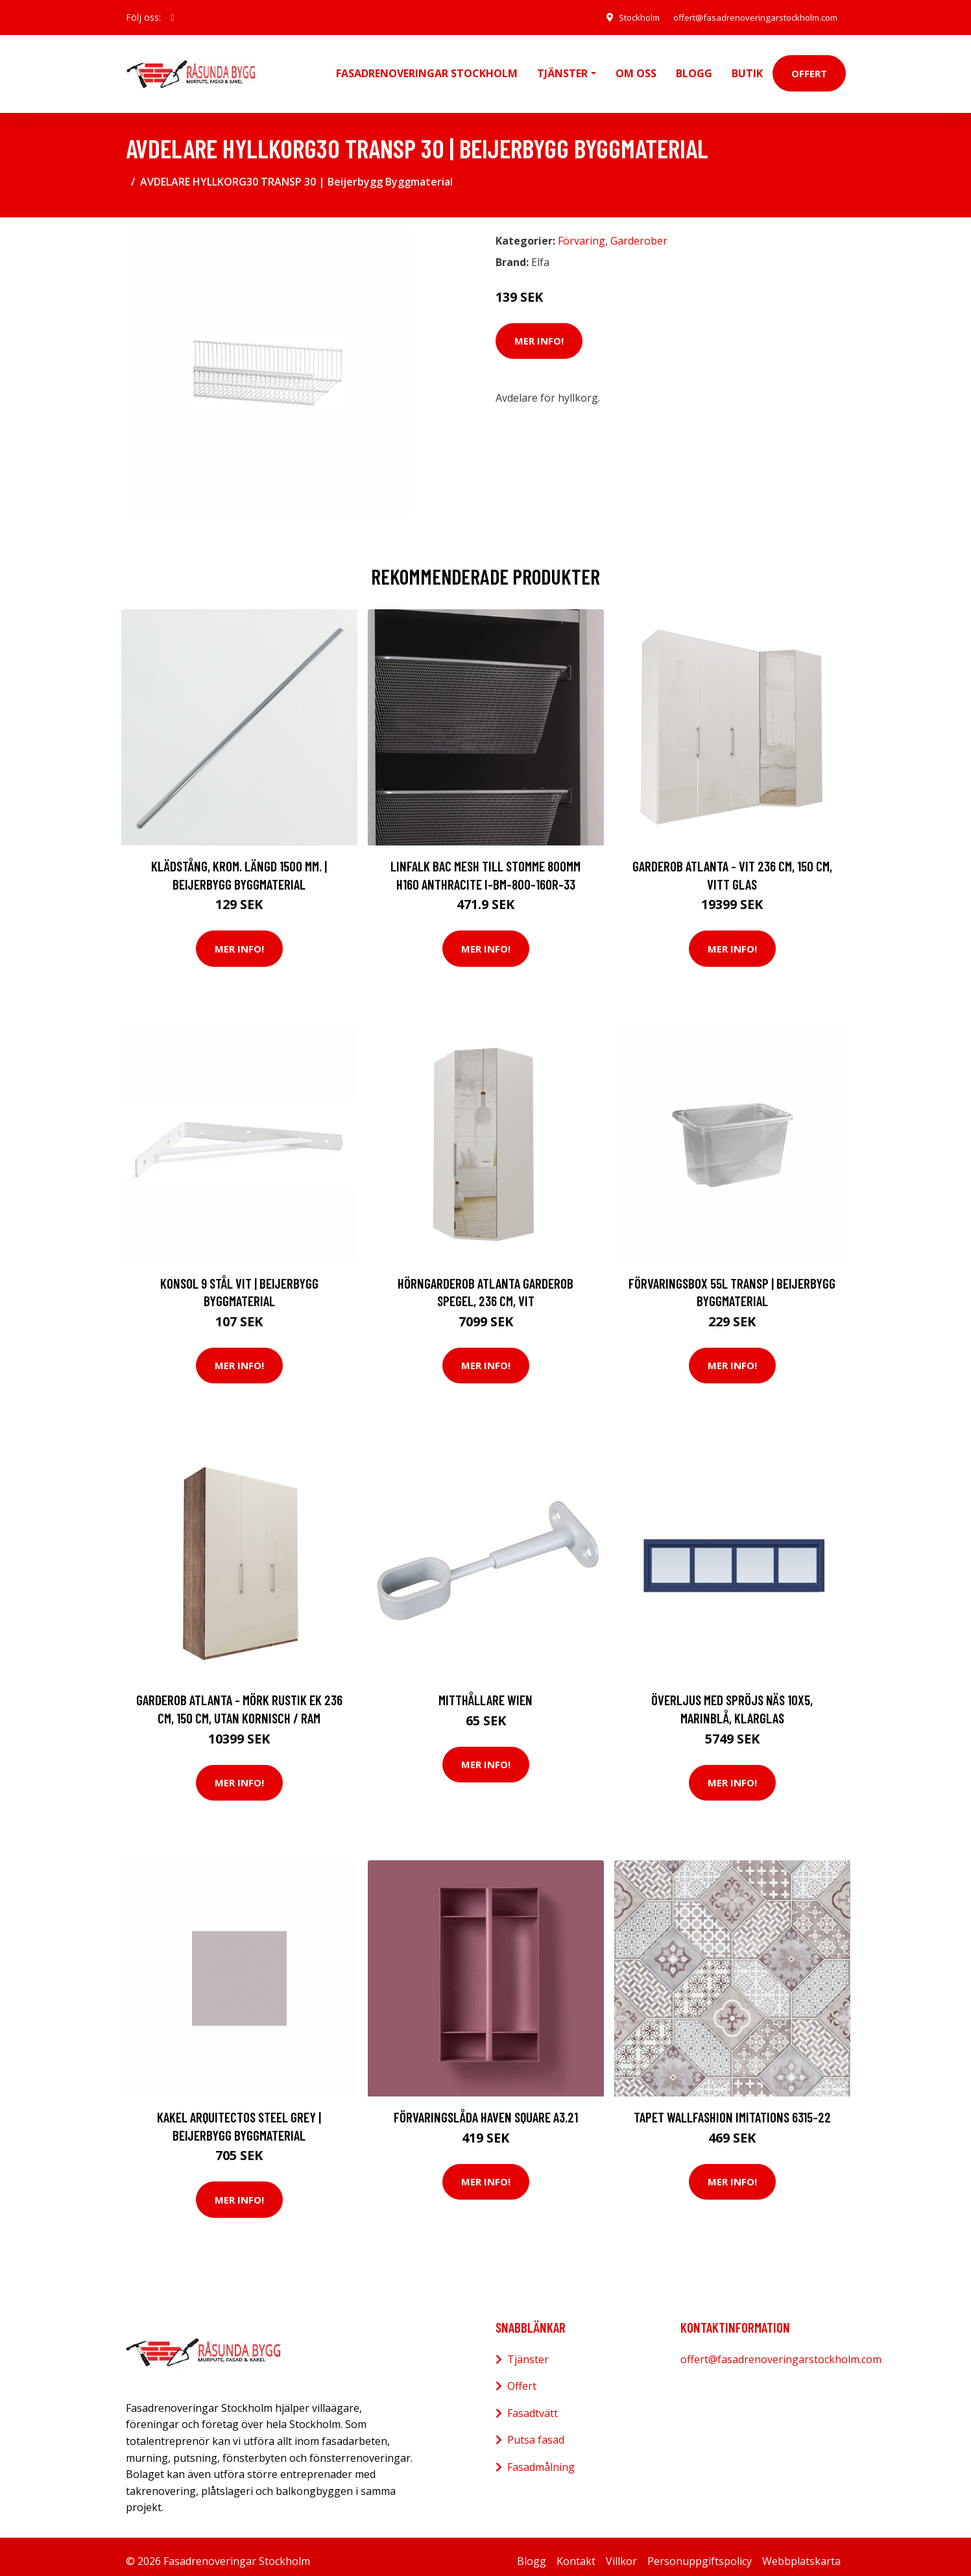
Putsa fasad (535, 2431)
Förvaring (581, 232)
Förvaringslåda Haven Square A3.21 (486, 2108)
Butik (747, 69)
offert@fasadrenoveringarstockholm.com (748, 17)
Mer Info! (539, 331)
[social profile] (173, 17)
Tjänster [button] (562, 69)
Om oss (636, 69)
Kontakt (576, 2552)
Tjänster (528, 2350)
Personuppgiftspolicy (699, 2552)
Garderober (638, 232)
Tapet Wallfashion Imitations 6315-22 (732, 2108)
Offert (809, 68)
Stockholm (624, 17)
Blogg (694, 69)
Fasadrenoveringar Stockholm (427, 69)
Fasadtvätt (532, 2404)
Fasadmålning (541, 2458)
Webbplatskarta (801, 2552)
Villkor (621, 2552)
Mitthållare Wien (485, 1691)
